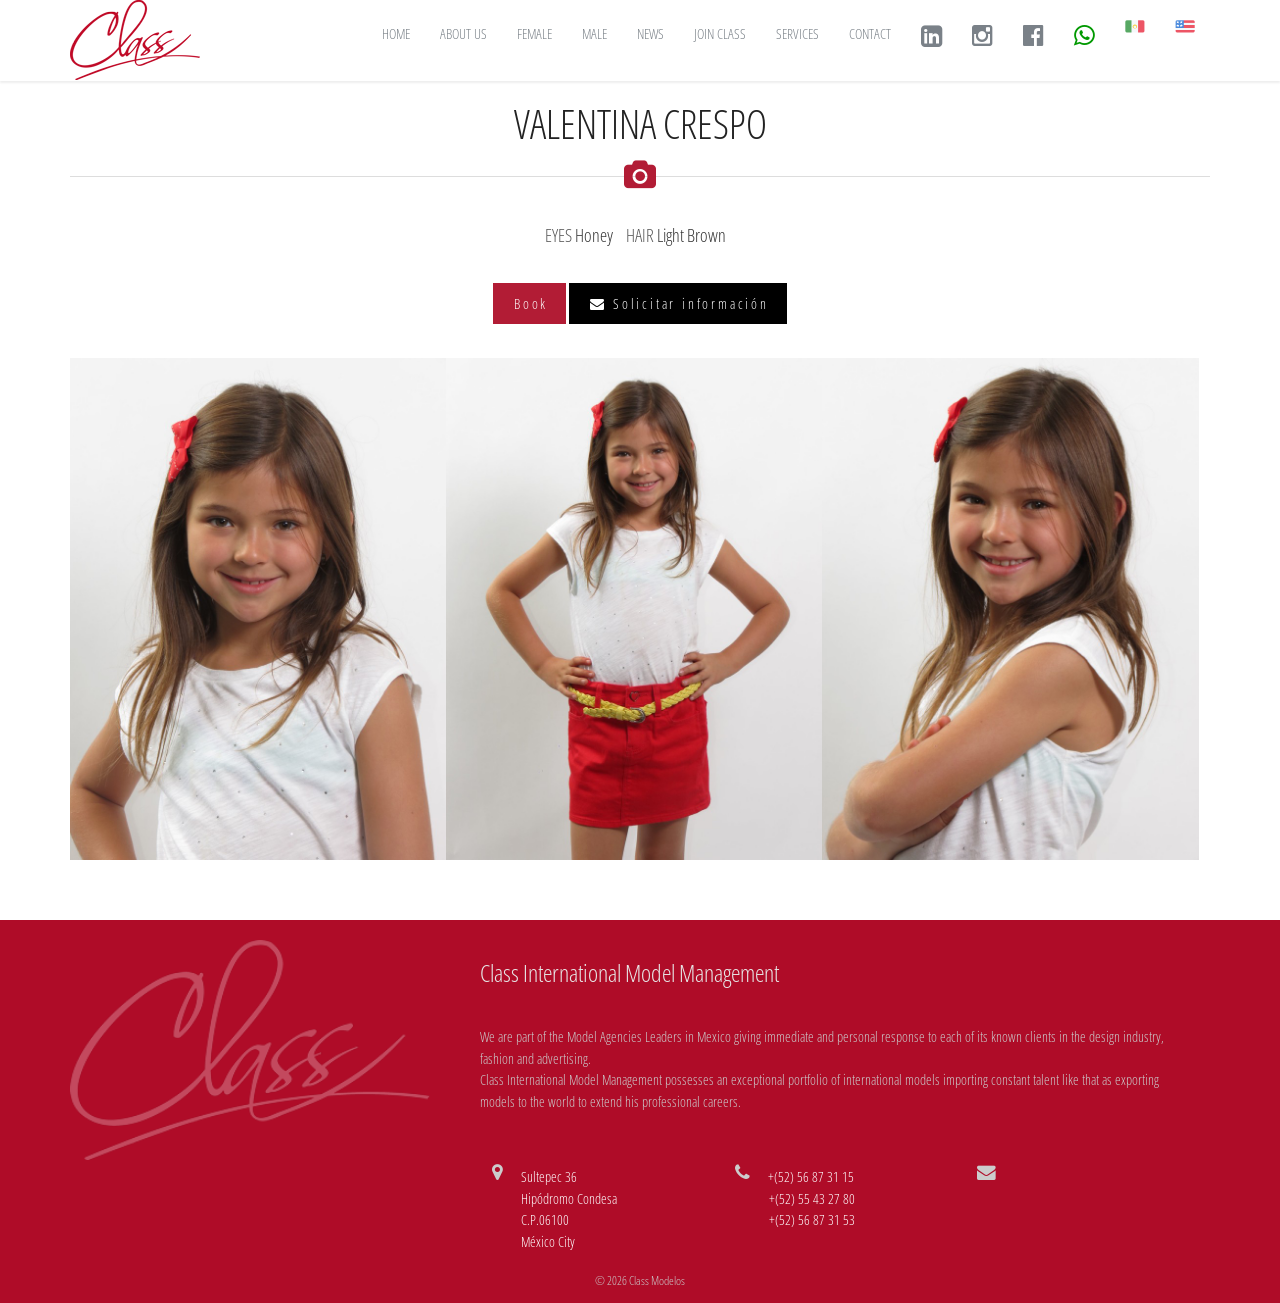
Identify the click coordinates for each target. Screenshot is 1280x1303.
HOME (396, 33)
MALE (594, 33)
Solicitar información (679, 303)
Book (531, 303)
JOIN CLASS (720, 33)
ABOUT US (463, 33)
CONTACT (870, 33)
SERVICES (797, 33)
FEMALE (534, 33)
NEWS (650, 33)
